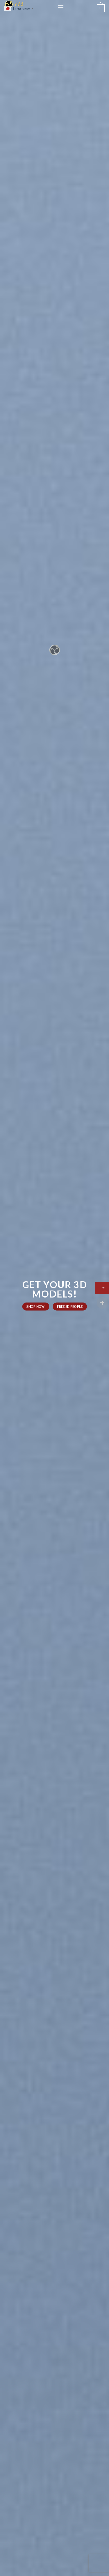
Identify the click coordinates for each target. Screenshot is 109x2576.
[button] (60, 7)
